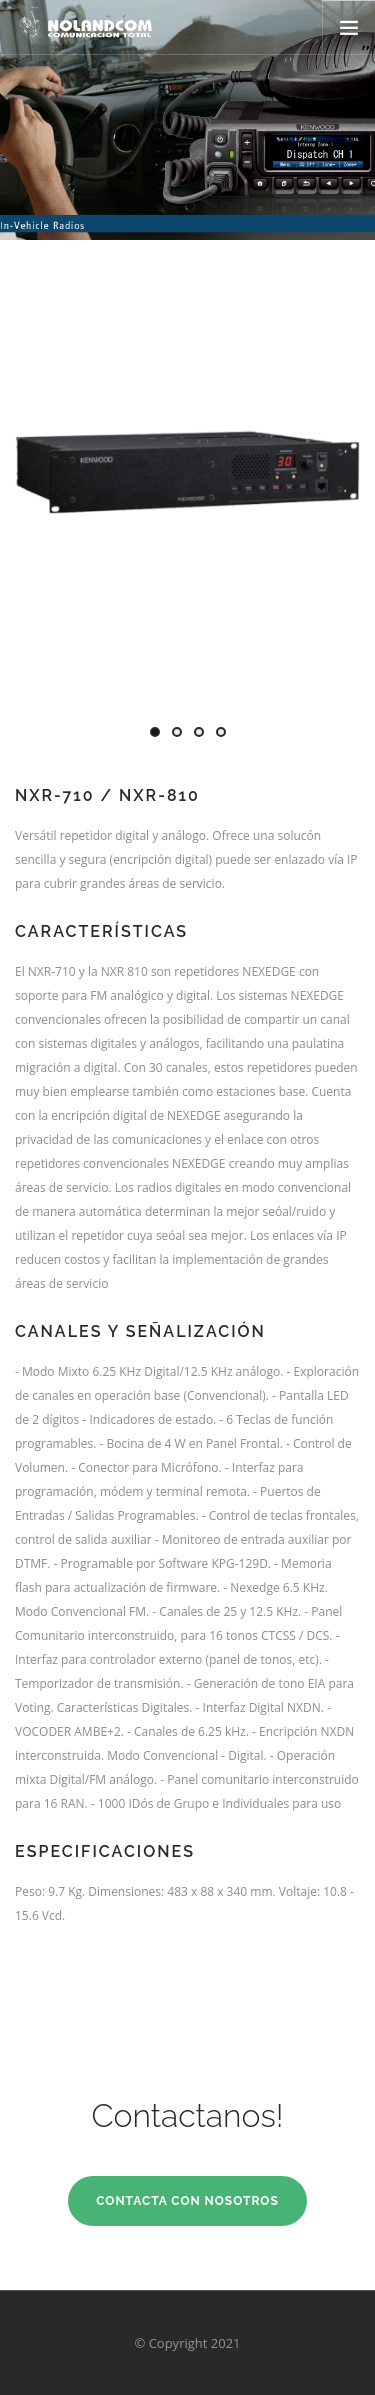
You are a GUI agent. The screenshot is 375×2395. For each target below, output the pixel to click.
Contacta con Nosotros (187, 2201)
